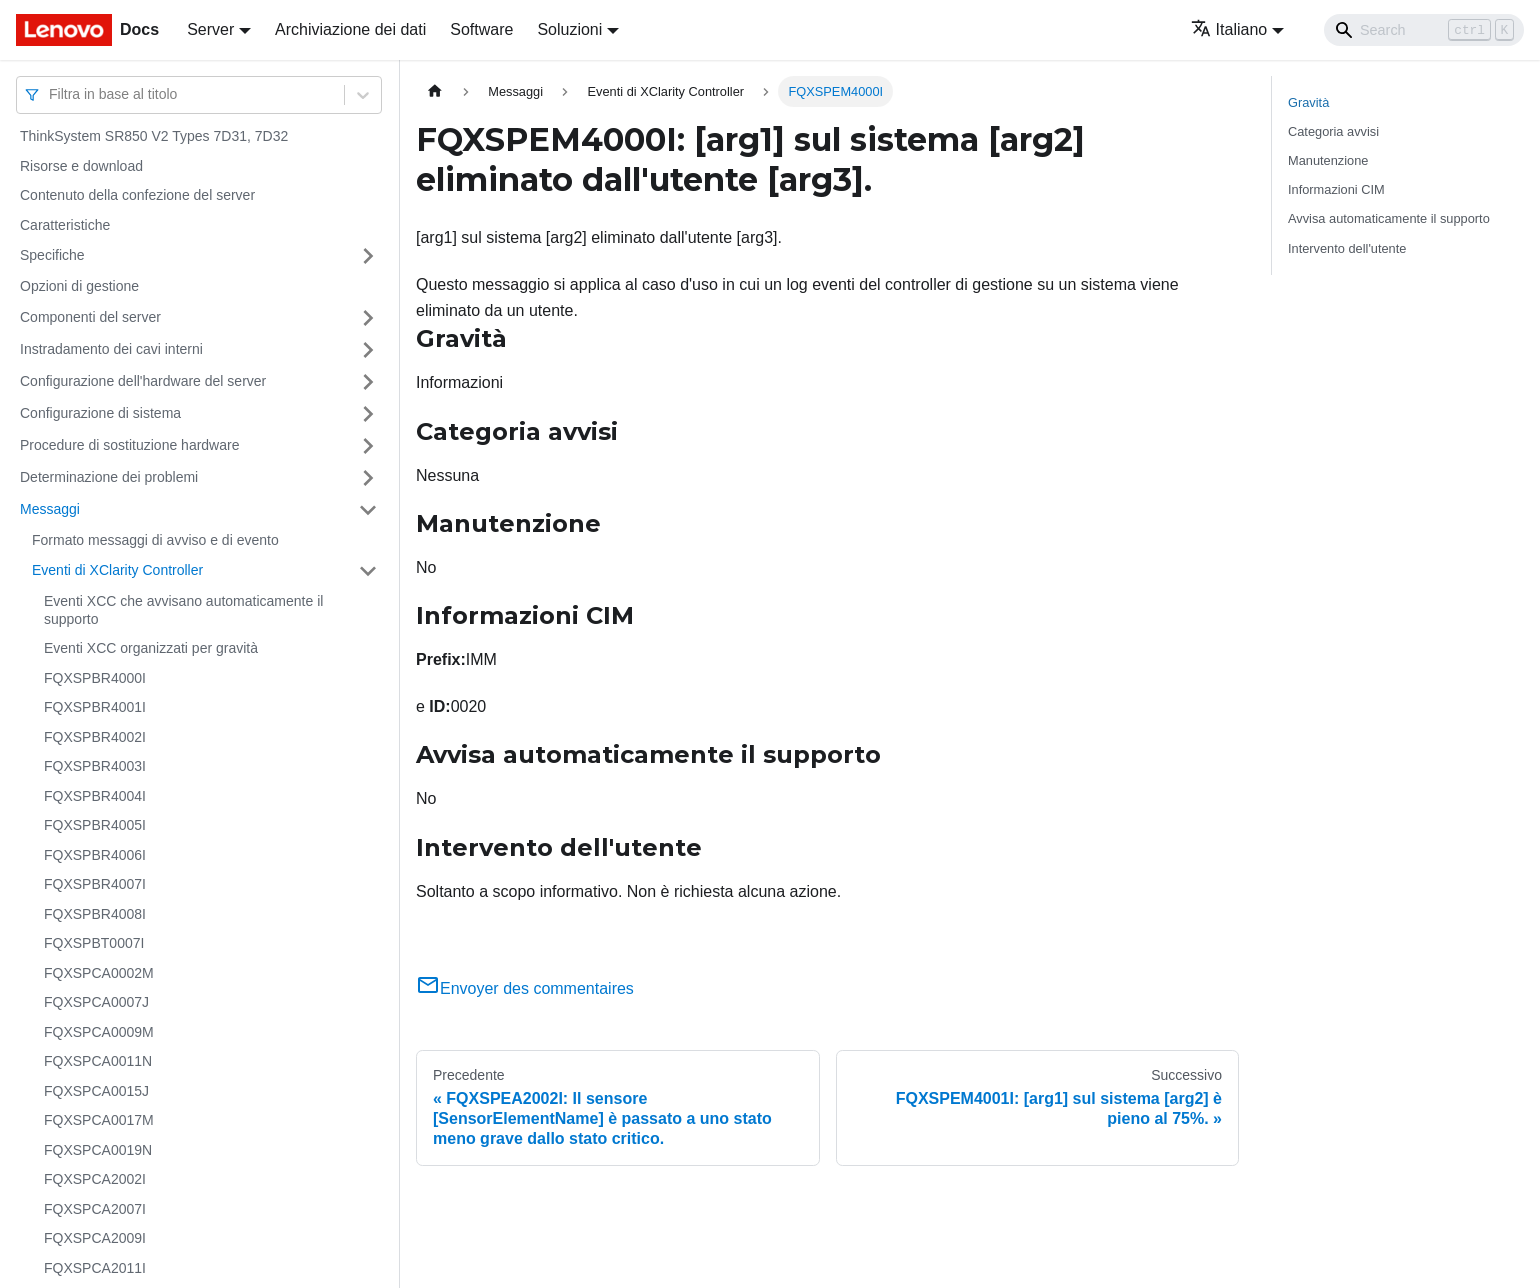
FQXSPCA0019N (98, 1150)
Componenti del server (90, 317)
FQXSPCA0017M (99, 1120)
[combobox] (51, 94)
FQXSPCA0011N (98, 1061)
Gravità (1308, 102)
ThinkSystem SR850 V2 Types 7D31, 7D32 (154, 136)
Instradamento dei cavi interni (111, 349)
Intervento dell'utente (1347, 248)
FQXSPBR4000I (95, 678)
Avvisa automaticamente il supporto (1389, 218)
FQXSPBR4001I (95, 707)
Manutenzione (1328, 160)
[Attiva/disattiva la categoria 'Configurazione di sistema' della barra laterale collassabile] (368, 414)
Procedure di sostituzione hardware (129, 445)
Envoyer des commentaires (525, 988)
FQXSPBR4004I (95, 796)
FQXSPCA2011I (95, 1268)
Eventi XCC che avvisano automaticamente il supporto (183, 610)
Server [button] (210, 29)
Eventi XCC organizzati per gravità (151, 648)
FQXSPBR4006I (95, 855)
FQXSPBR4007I (95, 884)
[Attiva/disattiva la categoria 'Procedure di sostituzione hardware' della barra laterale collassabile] (368, 446)
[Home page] (435, 91)
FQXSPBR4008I (95, 914)
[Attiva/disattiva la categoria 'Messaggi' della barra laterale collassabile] (368, 510)
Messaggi (50, 509)
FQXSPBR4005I (95, 825)
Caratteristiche (65, 225)
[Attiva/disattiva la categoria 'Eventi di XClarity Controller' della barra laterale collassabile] (368, 571)
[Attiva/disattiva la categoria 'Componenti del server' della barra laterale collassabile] (368, 318)
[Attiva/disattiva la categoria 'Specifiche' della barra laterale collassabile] (368, 256)
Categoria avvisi (1333, 131)
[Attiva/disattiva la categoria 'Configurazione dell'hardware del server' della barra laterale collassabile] (368, 382)
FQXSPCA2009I (95, 1238)
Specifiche (52, 255)
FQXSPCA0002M (99, 973)
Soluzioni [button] (569, 29)
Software (481, 29)
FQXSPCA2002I (95, 1179)
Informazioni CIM (1336, 189)
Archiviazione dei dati (350, 29)
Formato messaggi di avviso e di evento (155, 540)
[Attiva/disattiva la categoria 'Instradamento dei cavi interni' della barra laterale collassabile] (368, 350)
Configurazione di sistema (100, 413)
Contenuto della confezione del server (137, 195)
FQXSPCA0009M (99, 1032)
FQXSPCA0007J (96, 1002)
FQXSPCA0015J (96, 1091)
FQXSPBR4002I (95, 737)
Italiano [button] (1229, 29)
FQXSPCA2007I (95, 1209)
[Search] (1424, 30)
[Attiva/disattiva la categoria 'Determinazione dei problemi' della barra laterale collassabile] (368, 478)
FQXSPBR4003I (95, 766)
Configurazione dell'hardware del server (143, 381)
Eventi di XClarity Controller (117, 570)
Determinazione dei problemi (109, 477)
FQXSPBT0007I (94, 943)
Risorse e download (81, 166)
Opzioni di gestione (79, 286)
